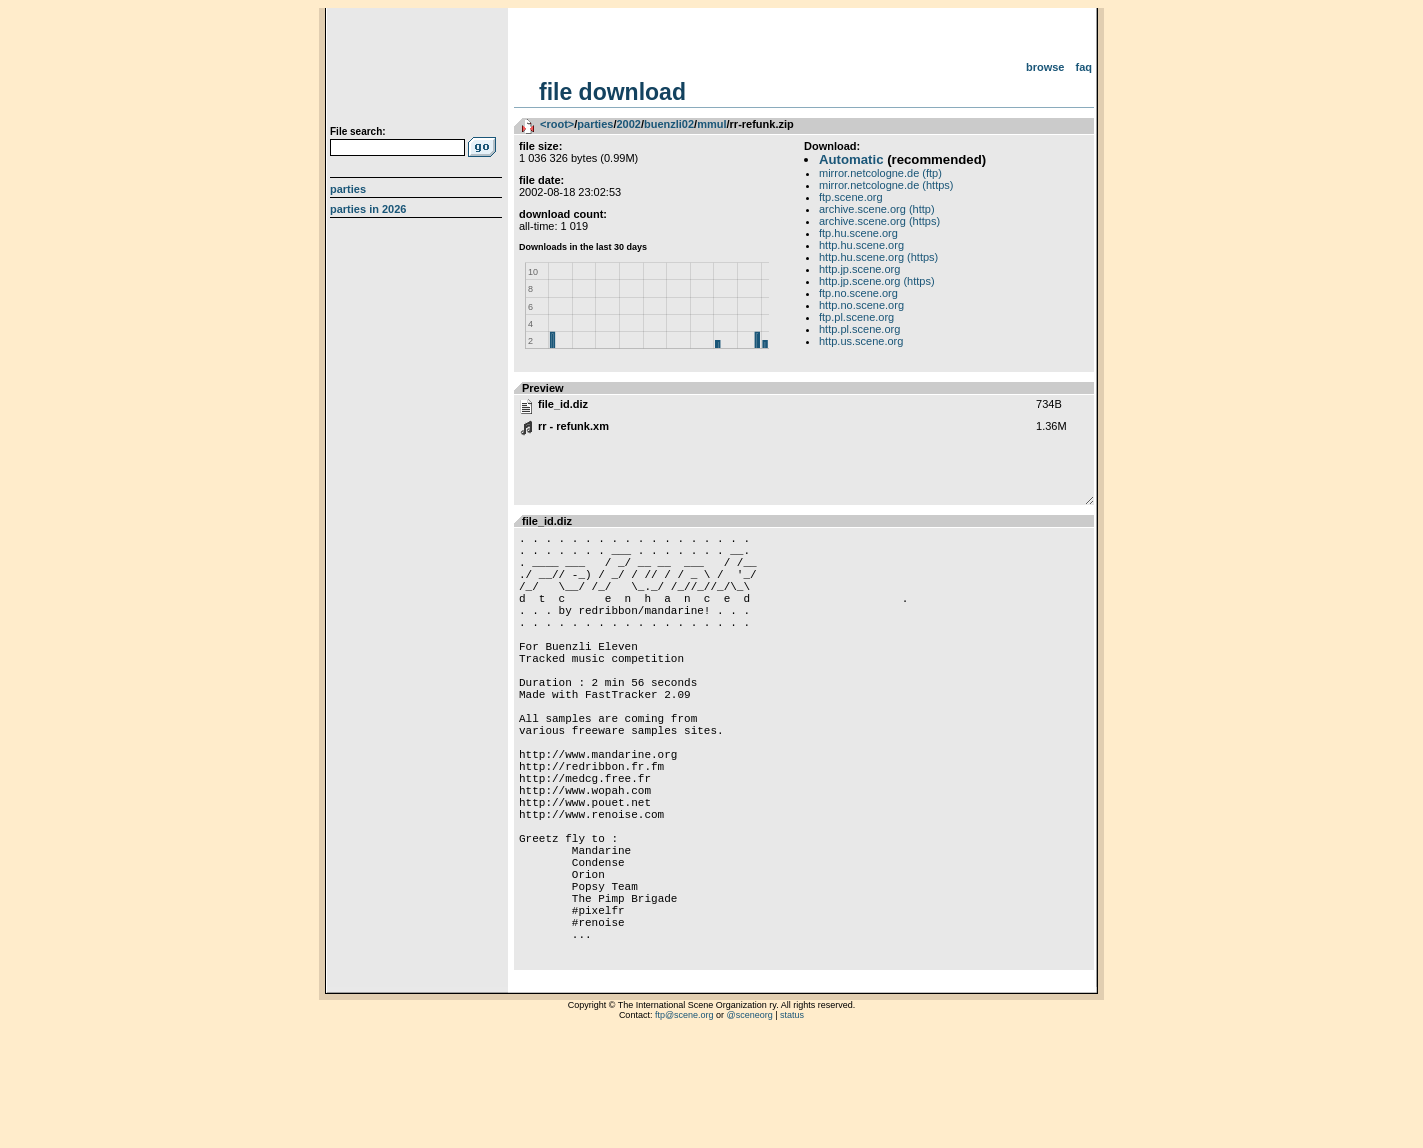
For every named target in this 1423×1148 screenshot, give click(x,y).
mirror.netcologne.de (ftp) (880, 173)
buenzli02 (669, 124)
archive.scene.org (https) (879, 221)
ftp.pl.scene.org (856, 317)
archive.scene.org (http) (877, 209)
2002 (628, 124)
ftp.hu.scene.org (858, 233)
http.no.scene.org (861, 305)
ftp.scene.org (851, 197)
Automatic (851, 159)
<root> (557, 124)
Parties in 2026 (368, 209)
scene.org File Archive (418, 70)
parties (595, 124)
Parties (348, 189)
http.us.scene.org (861, 341)
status (792, 1123)
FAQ (1084, 67)
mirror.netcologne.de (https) (886, 185)
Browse (1045, 67)
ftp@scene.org (684, 1123)
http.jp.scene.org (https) (877, 281)
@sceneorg (750, 1123)
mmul (711, 124)
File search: (358, 131)
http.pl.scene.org (859, 329)
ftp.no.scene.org (858, 293)
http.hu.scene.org (861, 245)
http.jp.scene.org (859, 269)
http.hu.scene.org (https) (878, 257)
